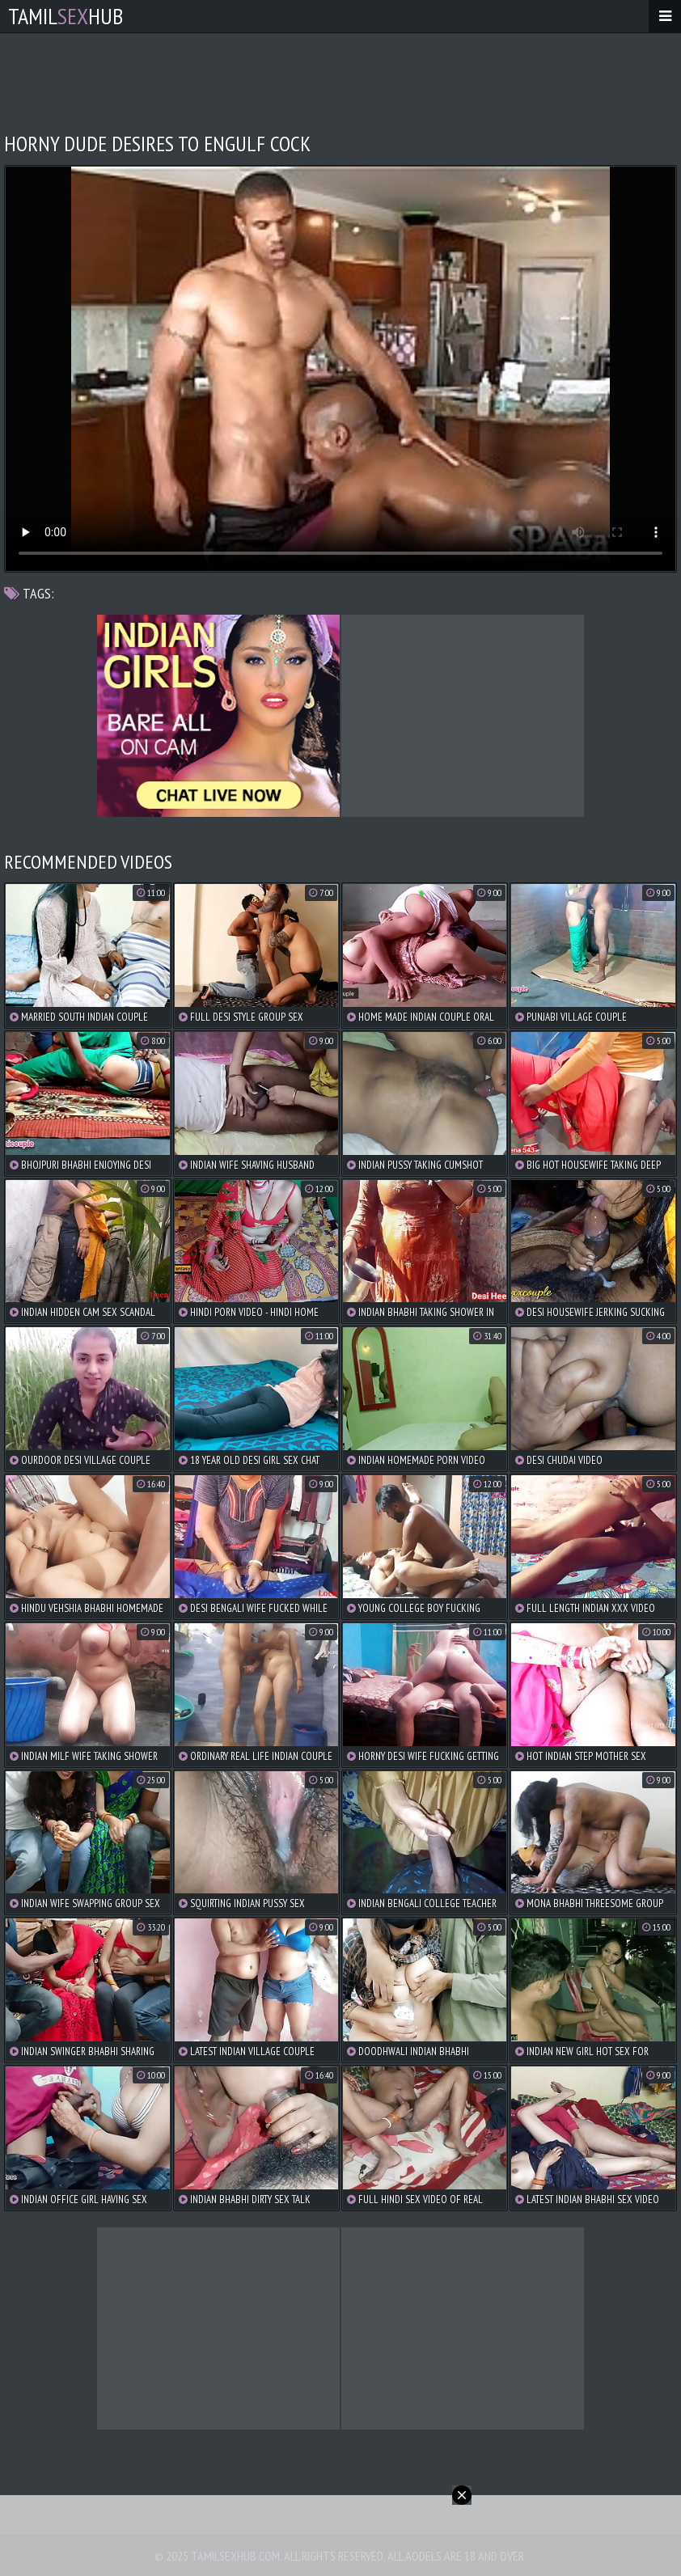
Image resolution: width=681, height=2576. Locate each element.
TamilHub (65, 16)
